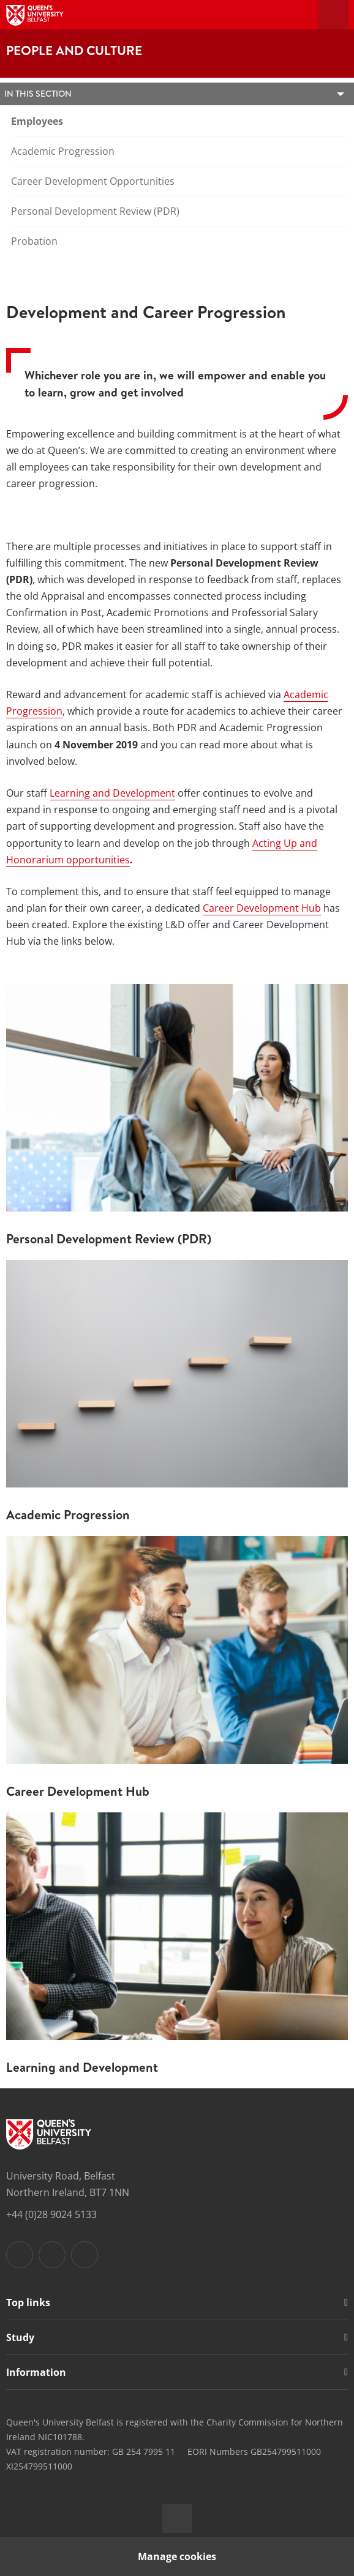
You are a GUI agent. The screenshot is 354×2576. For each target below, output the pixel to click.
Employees (37, 121)
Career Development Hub (262, 908)
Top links (28, 2302)
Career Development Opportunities (93, 181)
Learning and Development (112, 793)
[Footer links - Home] (48, 2134)
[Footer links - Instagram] (52, 2254)
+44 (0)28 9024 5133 (51, 2214)
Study (20, 2337)
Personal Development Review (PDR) (95, 211)
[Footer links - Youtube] (84, 2254)
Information (36, 2372)
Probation (34, 241)
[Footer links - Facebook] (19, 2254)
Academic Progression (63, 151)
